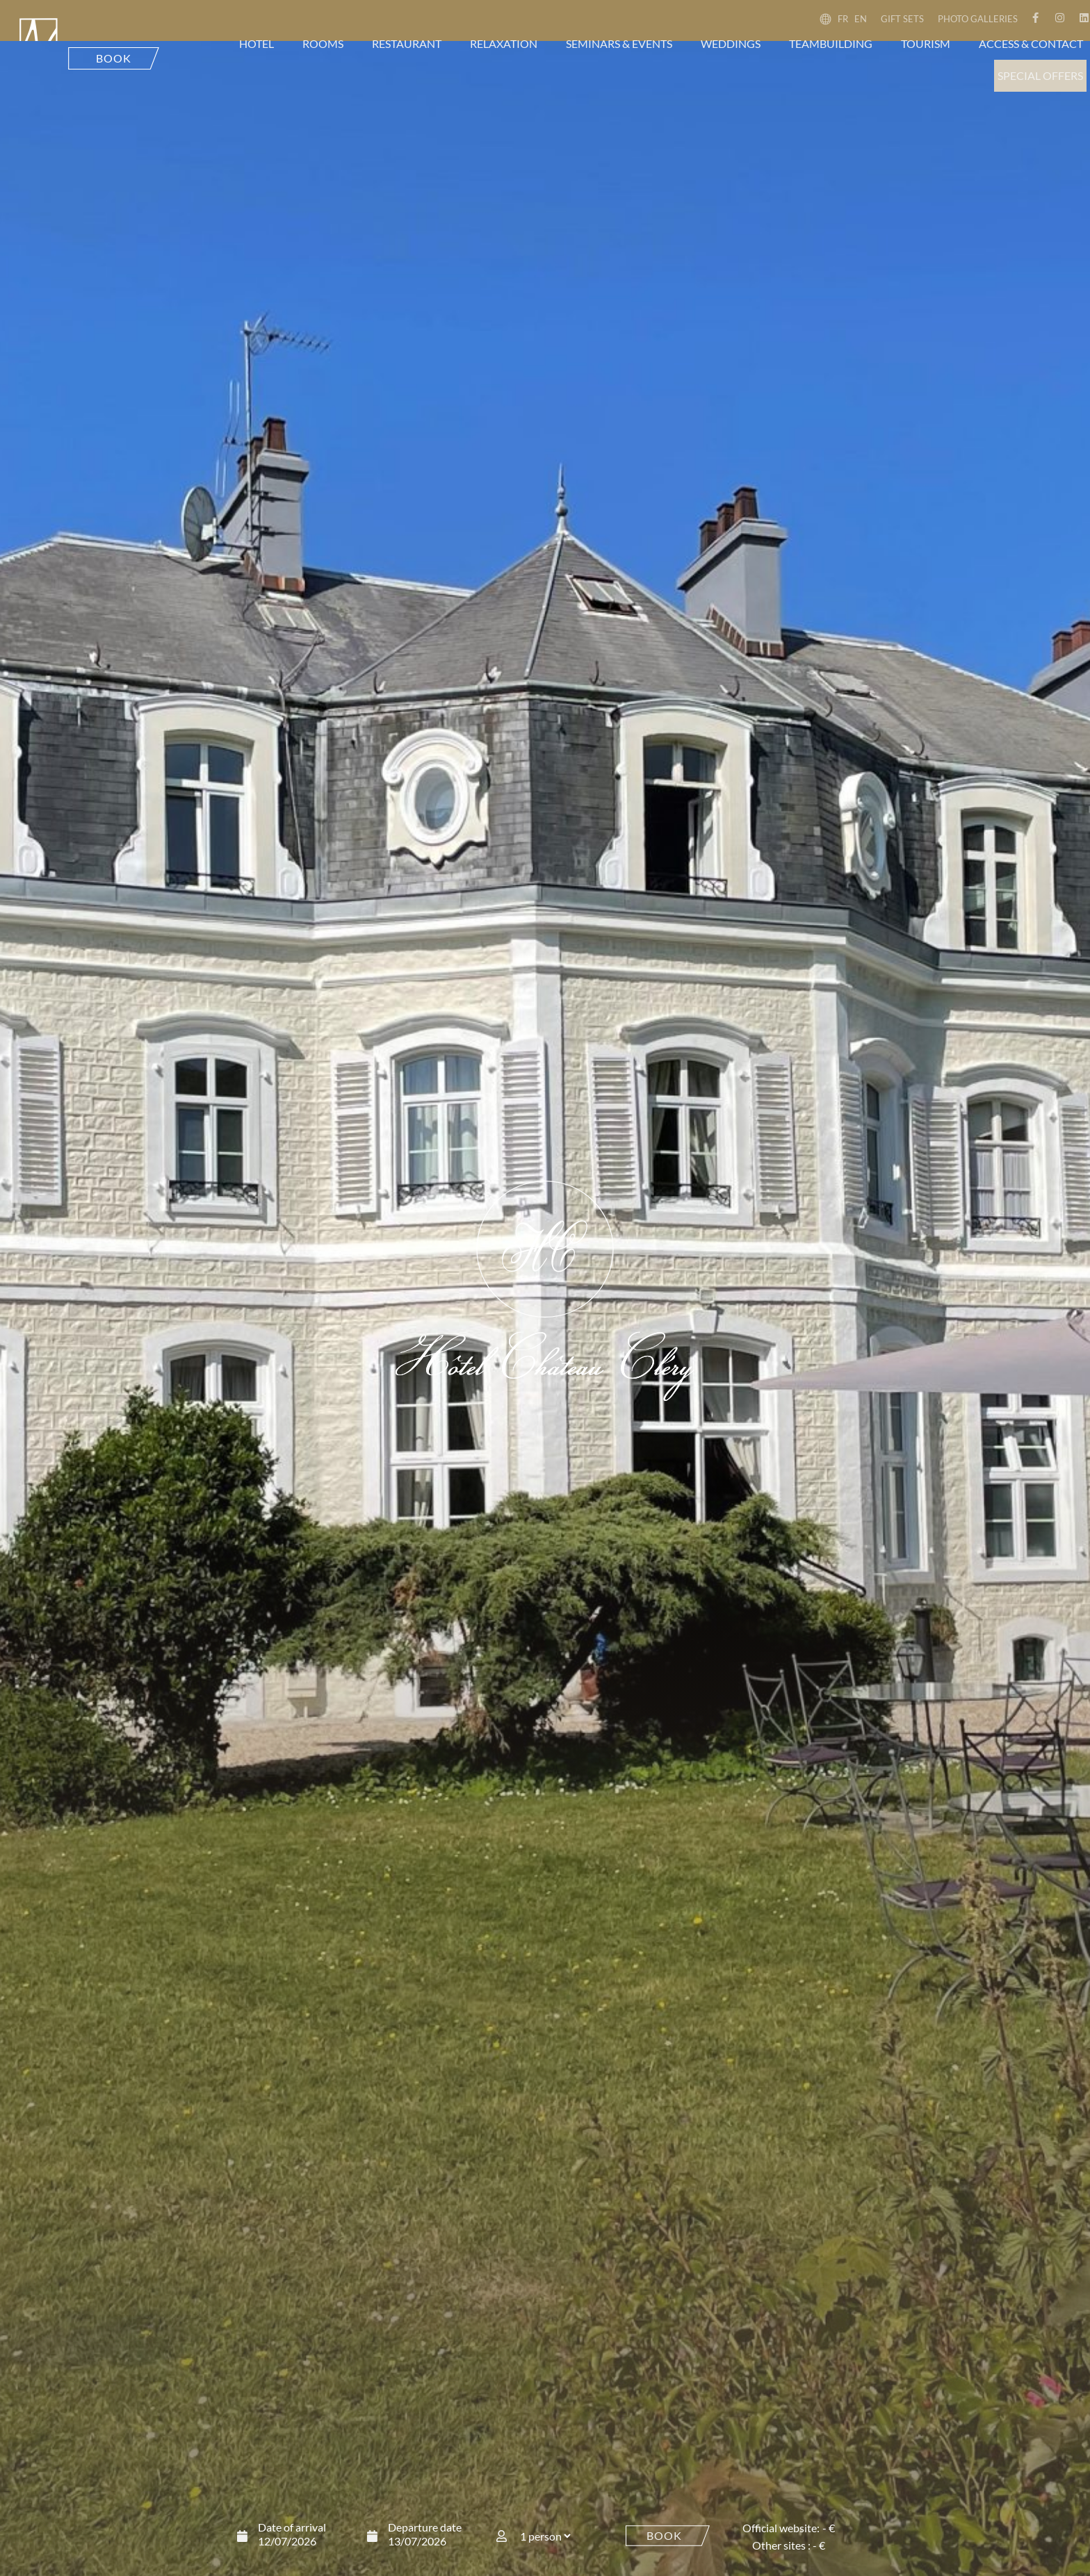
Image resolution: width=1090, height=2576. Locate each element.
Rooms (322, 43)
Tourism (925, 43)
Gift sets (902, 18)
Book (664, 2535)
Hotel (256, 43)
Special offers (1040, 75)
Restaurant (406, 43)
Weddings (730, 43)
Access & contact (1031, 43)
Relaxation (503, 43)
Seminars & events (619, 43)
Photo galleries (978, 18)
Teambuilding (830, 43)
